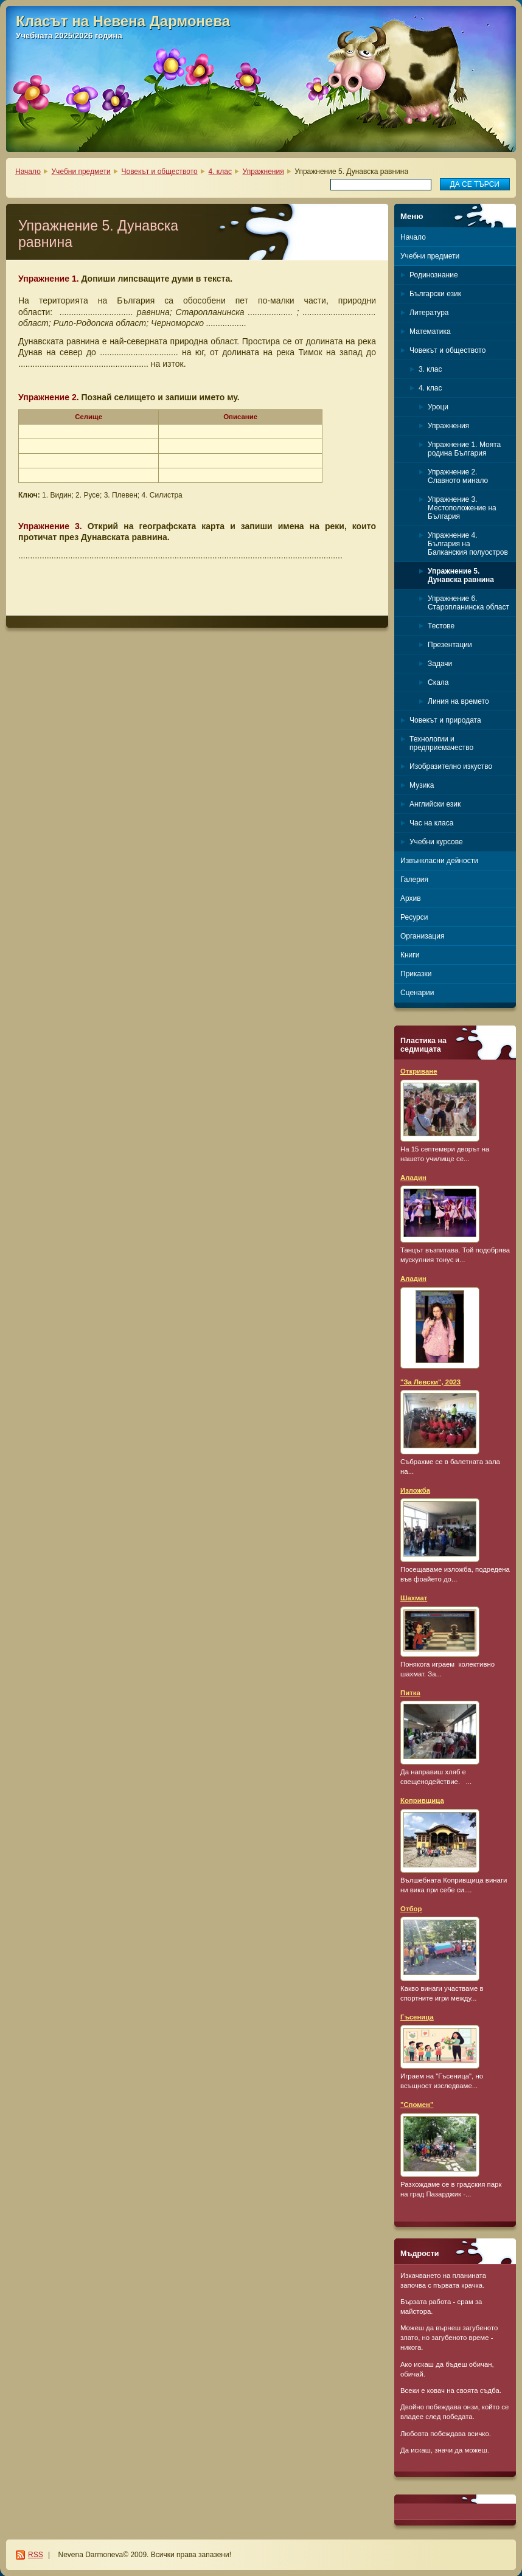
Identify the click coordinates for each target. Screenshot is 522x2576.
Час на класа (431, 823)
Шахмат (413, 1598)
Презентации (450, 645)
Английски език (435, 804)
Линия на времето (458, 701)
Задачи (440, 663)
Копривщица (422, 1800)
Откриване (418, 1071)
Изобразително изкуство (450, 766)
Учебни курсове (436, 842)
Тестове (441, 626)
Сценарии (417, 992)
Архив (410, 898)
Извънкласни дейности (439, 860)
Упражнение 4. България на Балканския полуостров (468, 544)
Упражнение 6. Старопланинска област (468, 602)
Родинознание (433, 275)
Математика (430, 331)
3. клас (430, 369)
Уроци (438, 407)
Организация (422, 936)
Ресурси (414, 917)
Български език (435, 294)
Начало (28, 171)
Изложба (415, 1490)
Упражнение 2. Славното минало (458, 476)
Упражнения (263, 171)
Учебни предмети (81, 171)
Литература (429, 312)
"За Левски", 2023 (430, 1382)
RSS (35, 2554)
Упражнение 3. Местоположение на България (462, 508)
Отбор (411, 1908)
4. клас (219, 171)
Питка (410, 1692)
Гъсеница (417, 2017)
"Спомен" (416, 2104)
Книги (409, 955)
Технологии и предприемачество (441, 743)
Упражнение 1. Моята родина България (464, 448)
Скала (438, 682)
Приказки (416, 974)
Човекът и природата (445, 720)
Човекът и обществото (159, 171)
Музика (421, 785)
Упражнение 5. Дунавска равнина (461, 575)
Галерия (414, 879)
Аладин (413, 1177)
